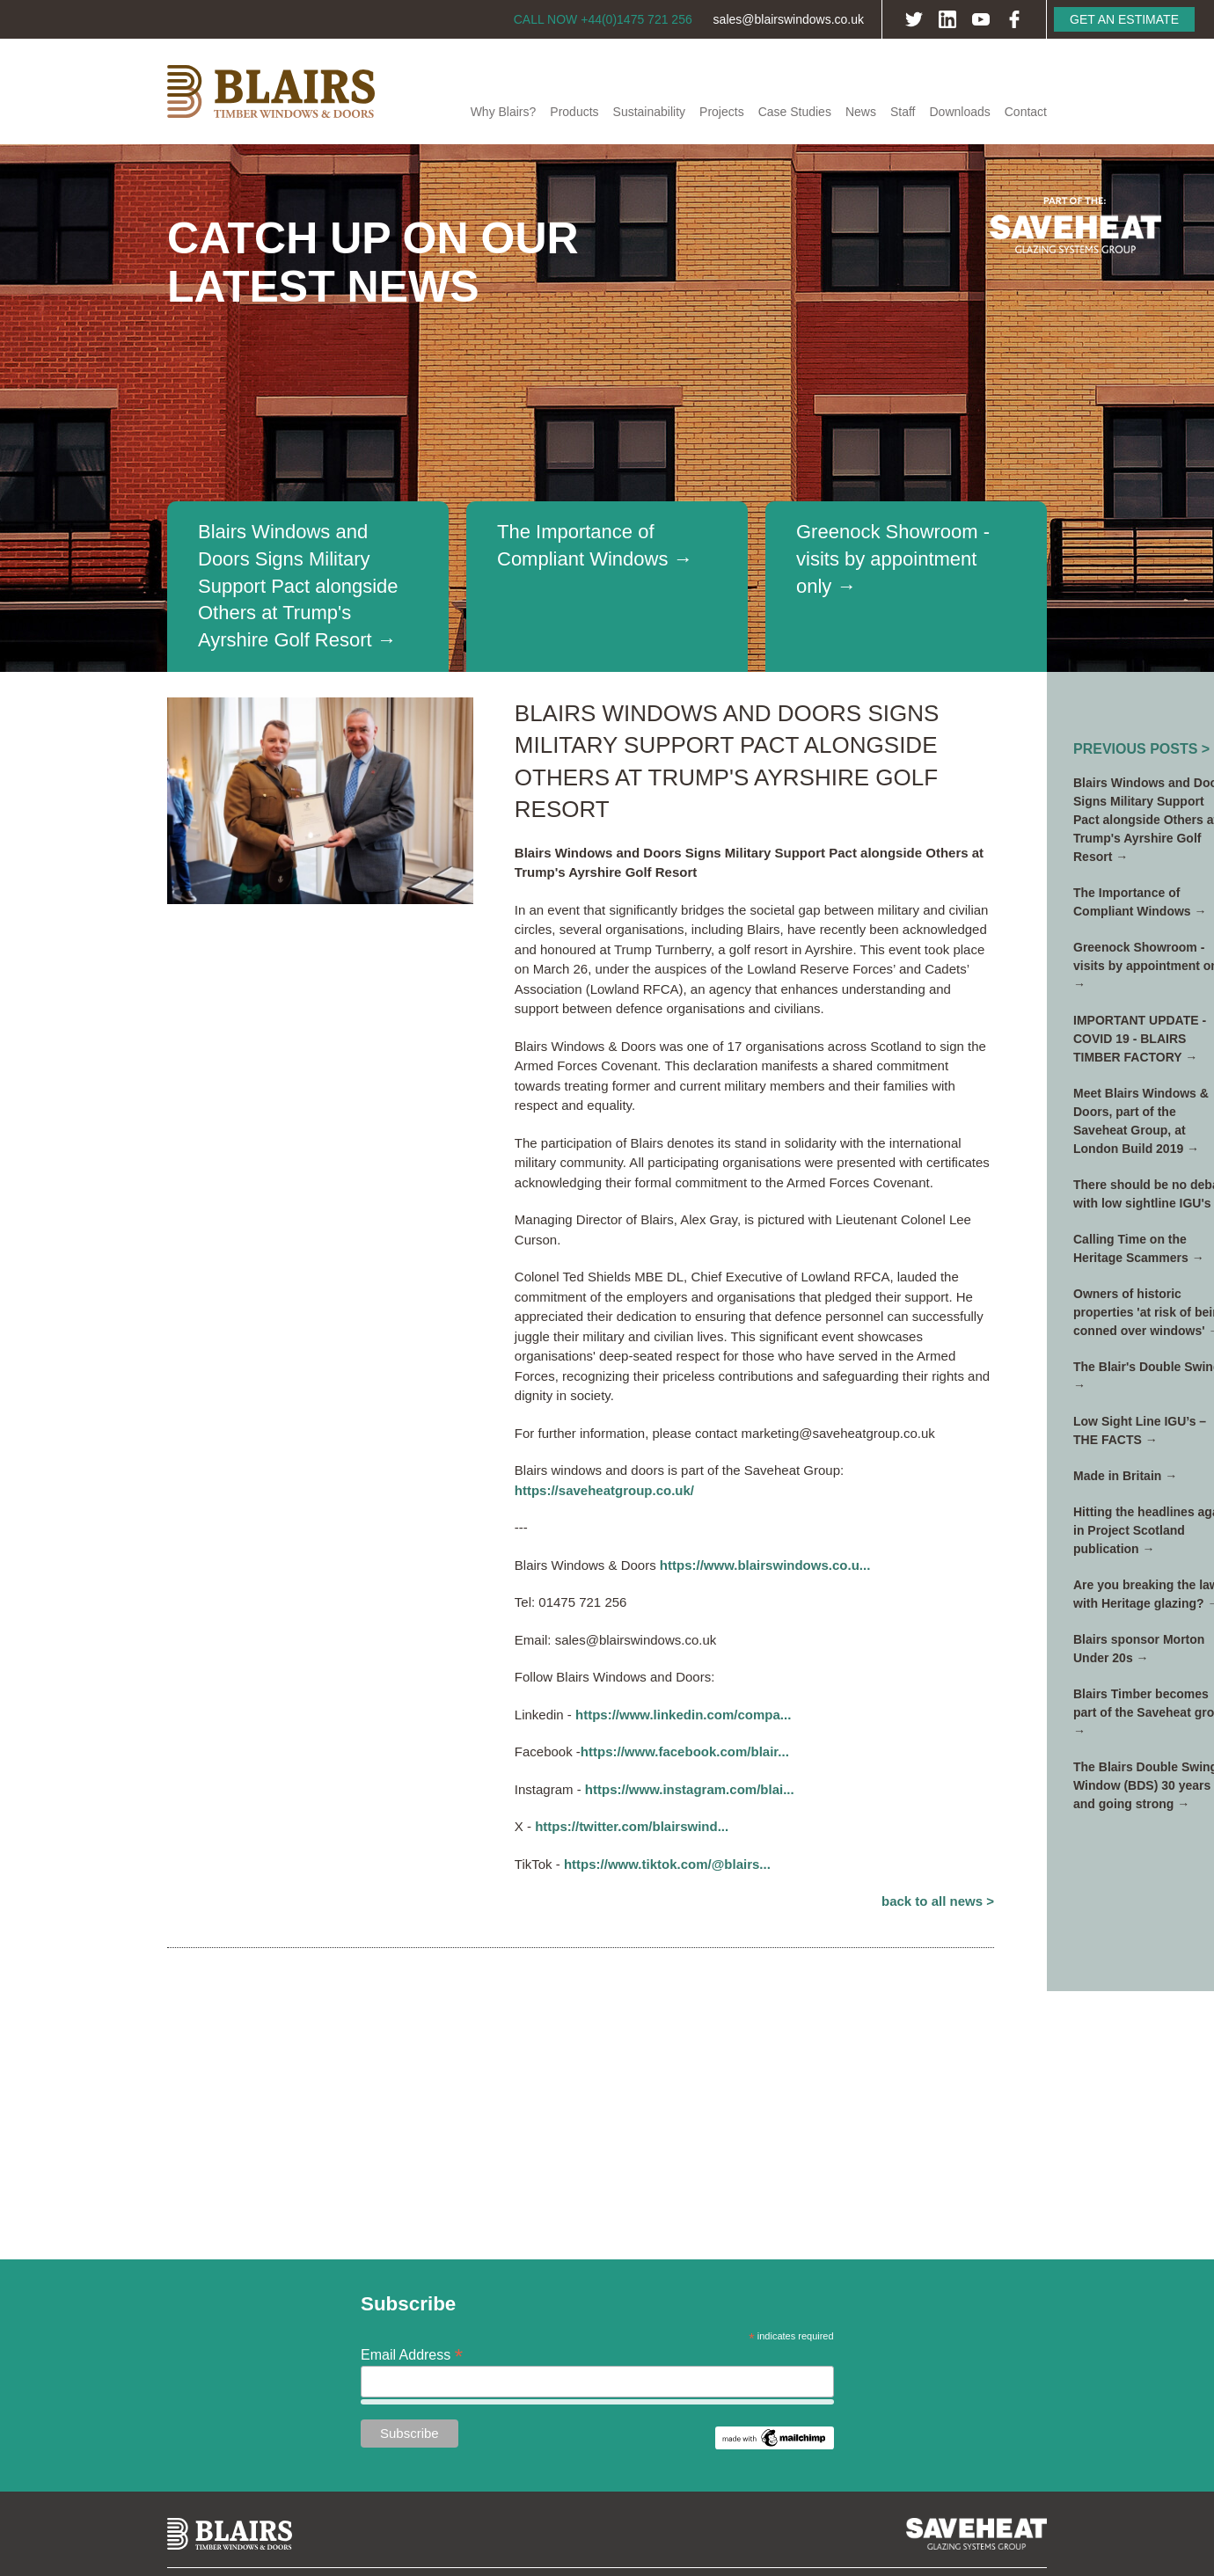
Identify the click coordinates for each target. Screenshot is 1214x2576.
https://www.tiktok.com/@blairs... (667, 1864)
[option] (607, 408)
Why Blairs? (504, 112)
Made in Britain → (1125, 1476)
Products (574, 112)
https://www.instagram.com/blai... (689, 1789)
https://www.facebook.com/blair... (685, 1751)
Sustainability (649, 112)
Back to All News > (937, 1901)
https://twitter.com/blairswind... (631, 1826)
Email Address (412, 2354)
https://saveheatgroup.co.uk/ (604, 1490)
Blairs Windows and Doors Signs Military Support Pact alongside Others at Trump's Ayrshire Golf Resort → (298, 586)
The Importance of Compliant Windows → (595, 545)
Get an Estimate (1124, 19)
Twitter (914, 19)
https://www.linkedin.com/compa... (683, 1714)
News (860, 112)
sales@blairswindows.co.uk (788, 19)
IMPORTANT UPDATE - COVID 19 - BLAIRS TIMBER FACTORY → (1139, 1038)
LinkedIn (947, 19)
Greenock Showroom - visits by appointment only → (893, 559)
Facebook (1014, 19)
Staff (903, 112)
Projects (721, 112)
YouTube (981, 19)
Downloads (959, 112)
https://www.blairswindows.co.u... (765, 1565)
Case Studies (794, 112)
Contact (1026, 112)
